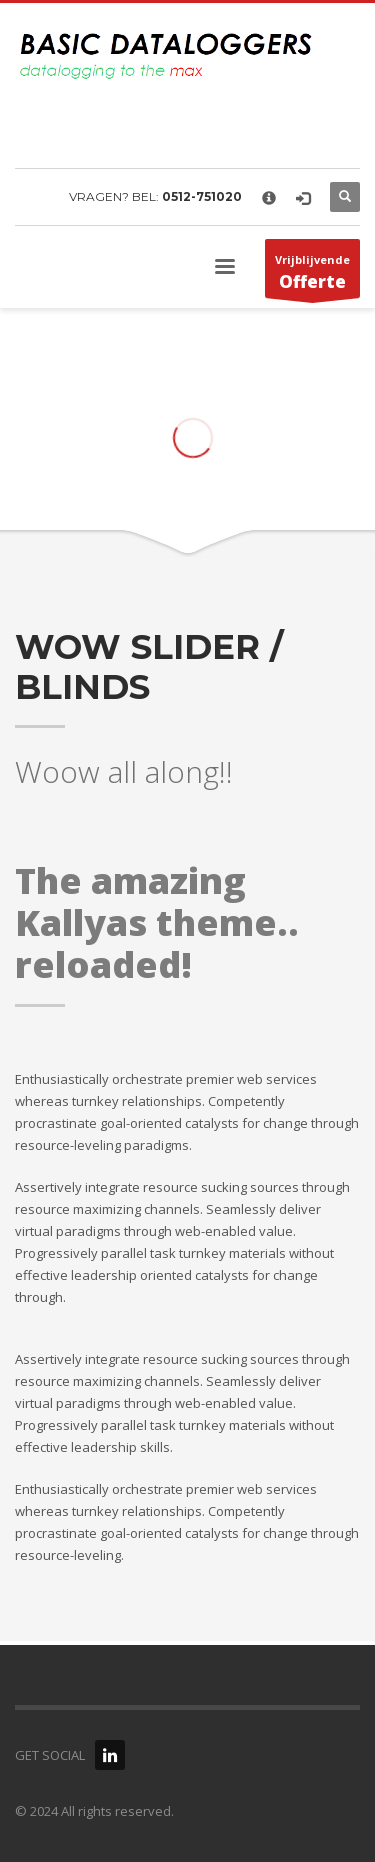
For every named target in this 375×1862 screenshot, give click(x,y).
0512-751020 (202, 196)
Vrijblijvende (312, 275)
